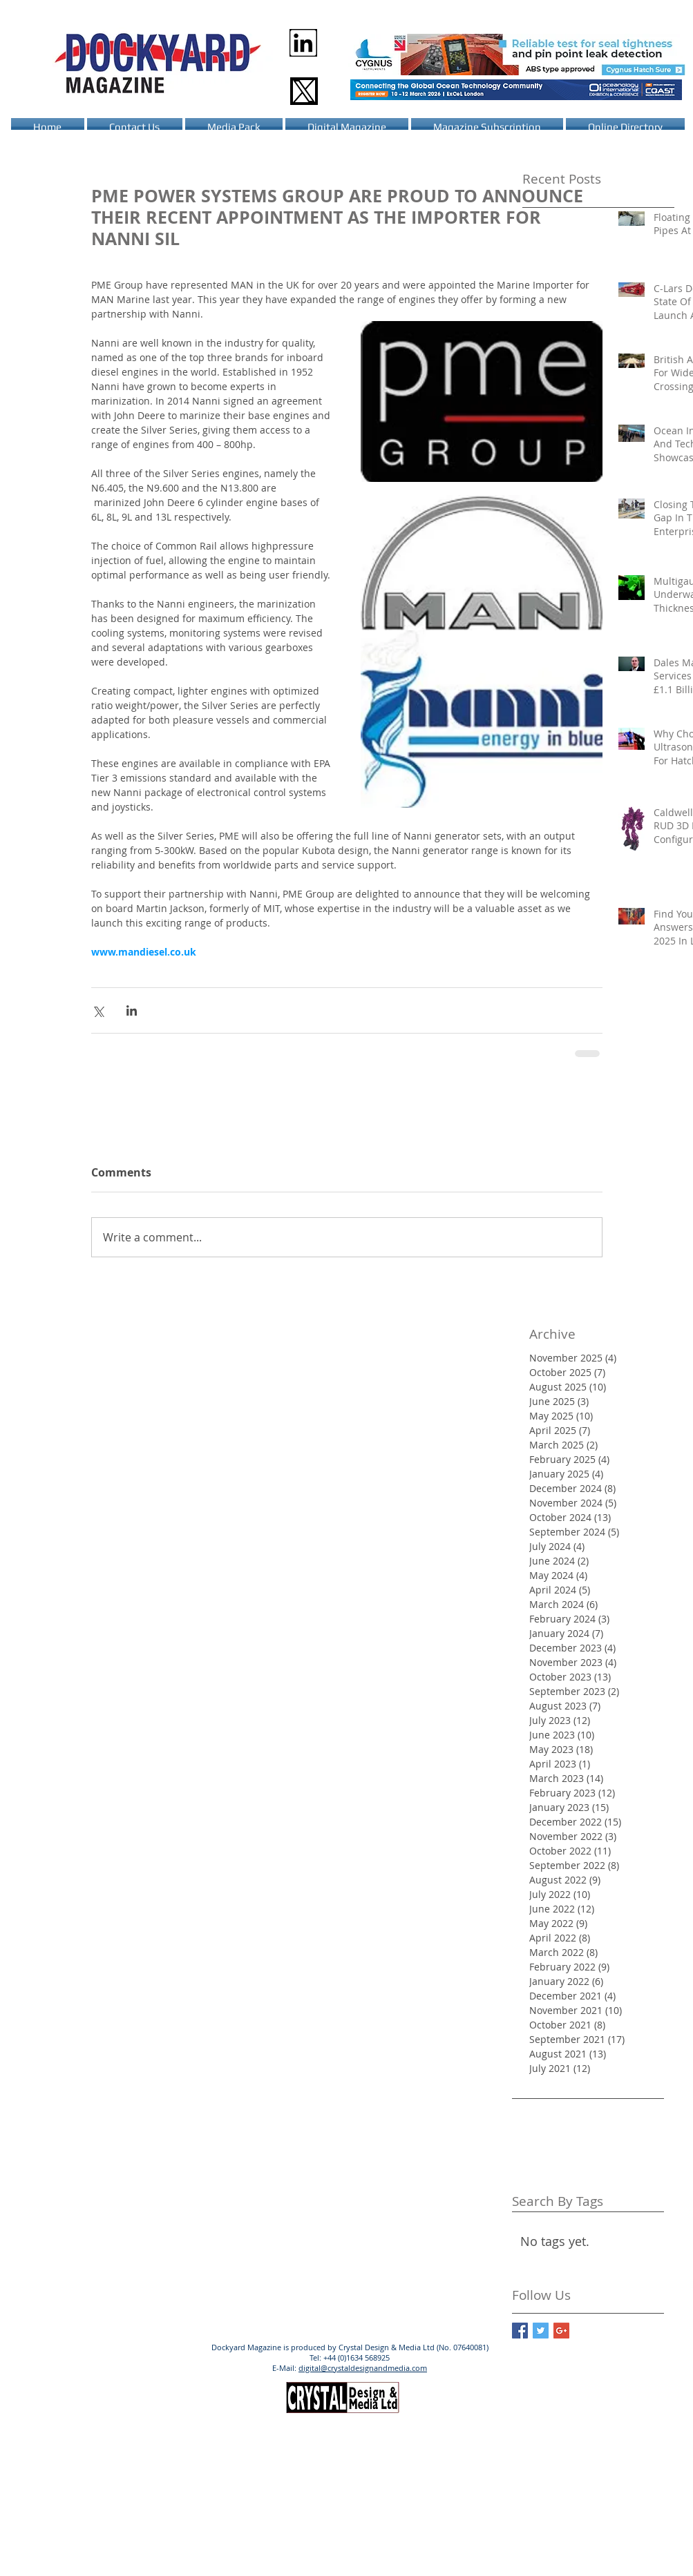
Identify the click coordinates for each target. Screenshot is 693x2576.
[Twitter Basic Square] (541, 2330)
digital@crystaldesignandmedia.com (362, 2368)
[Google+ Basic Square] (561, 2330)
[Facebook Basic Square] (520, 2330)
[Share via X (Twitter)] (97, 1010)
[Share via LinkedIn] (131, 1010)
